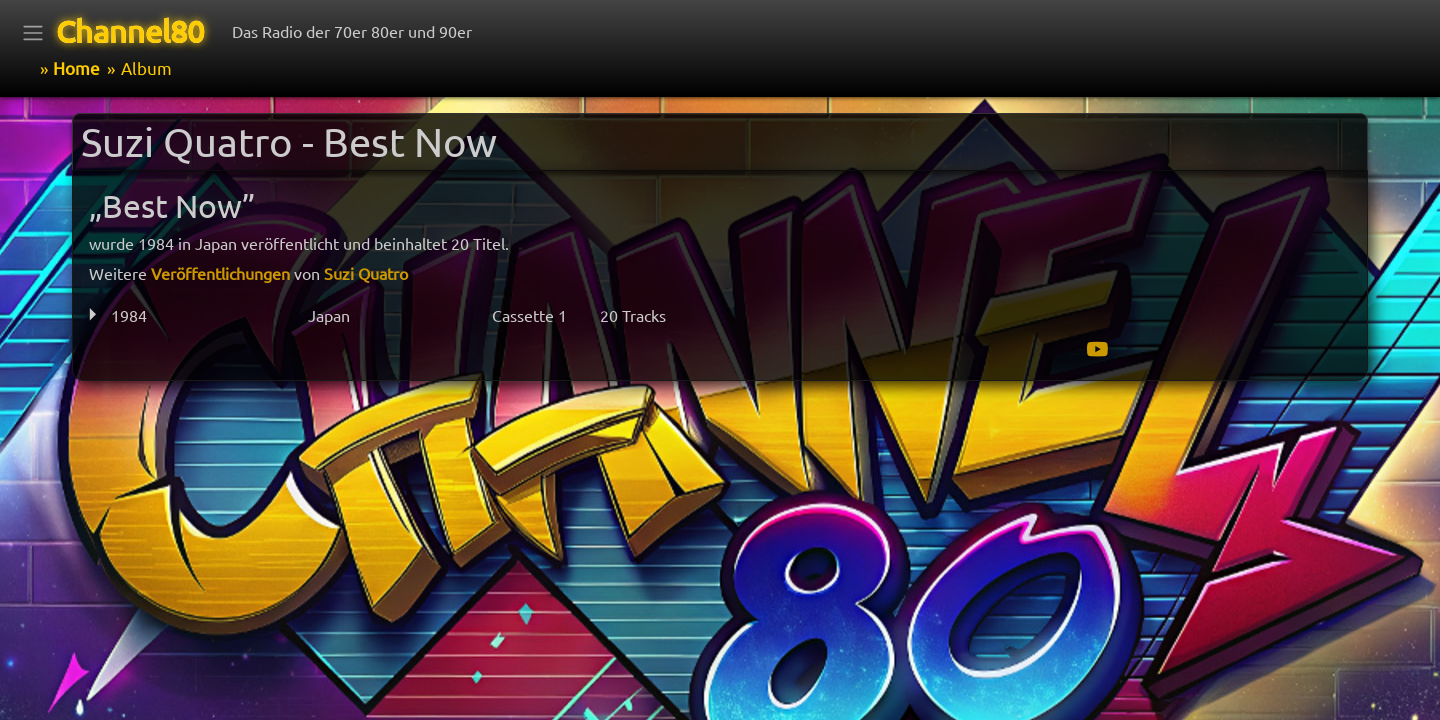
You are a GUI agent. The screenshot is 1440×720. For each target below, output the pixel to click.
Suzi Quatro (366, 273)
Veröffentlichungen (220, 273)
